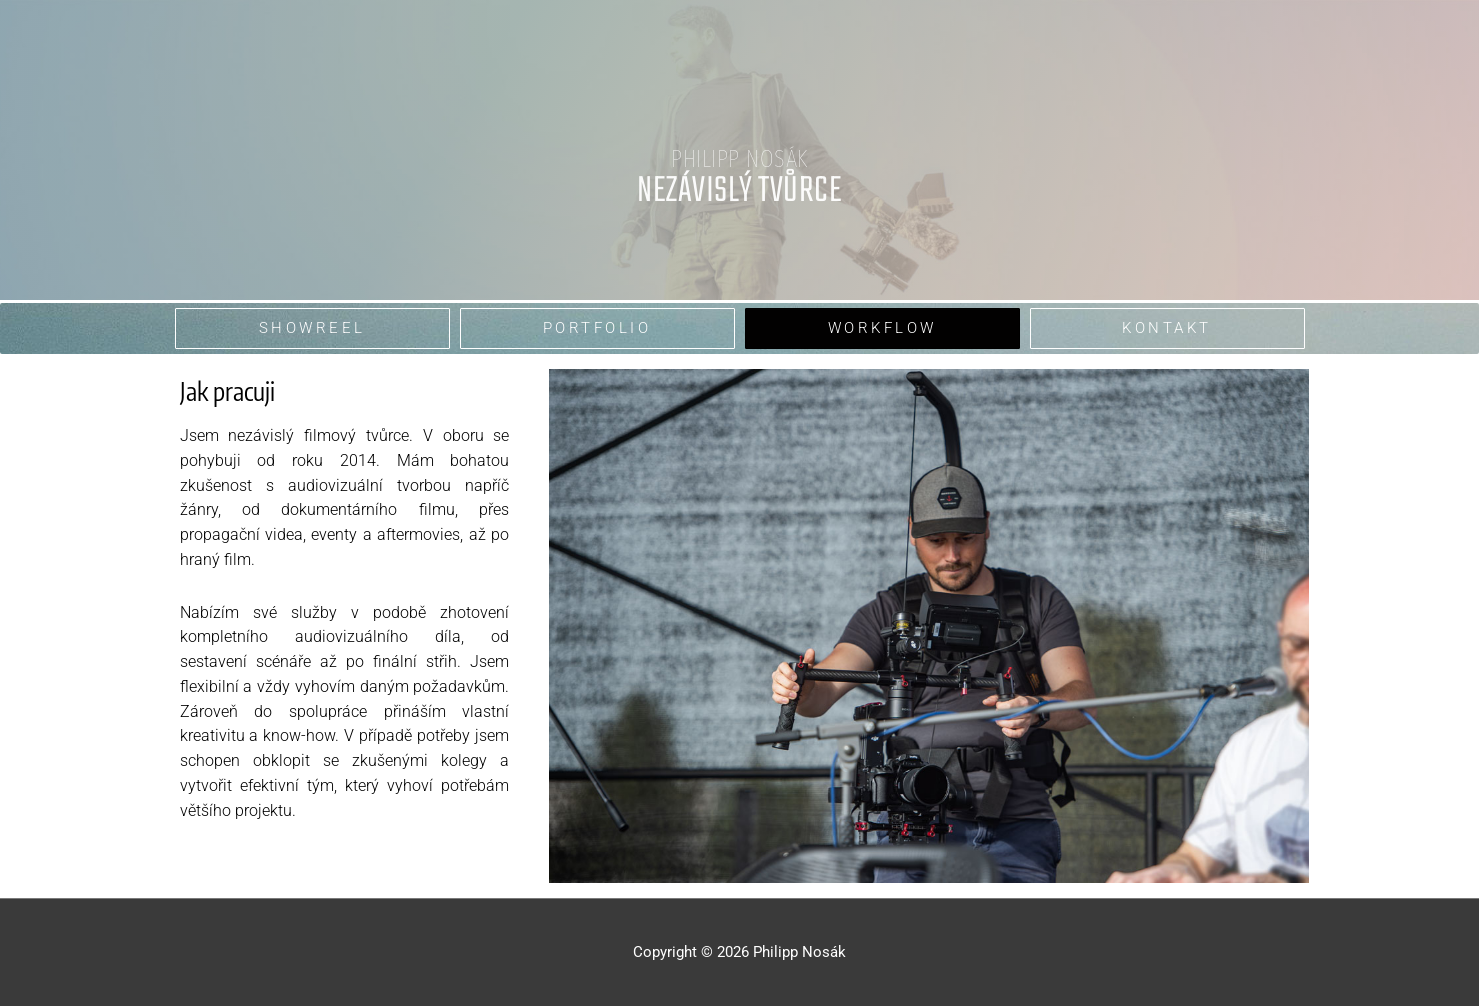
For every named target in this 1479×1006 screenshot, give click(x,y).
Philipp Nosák (739, 159)
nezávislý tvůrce (739, 191)
